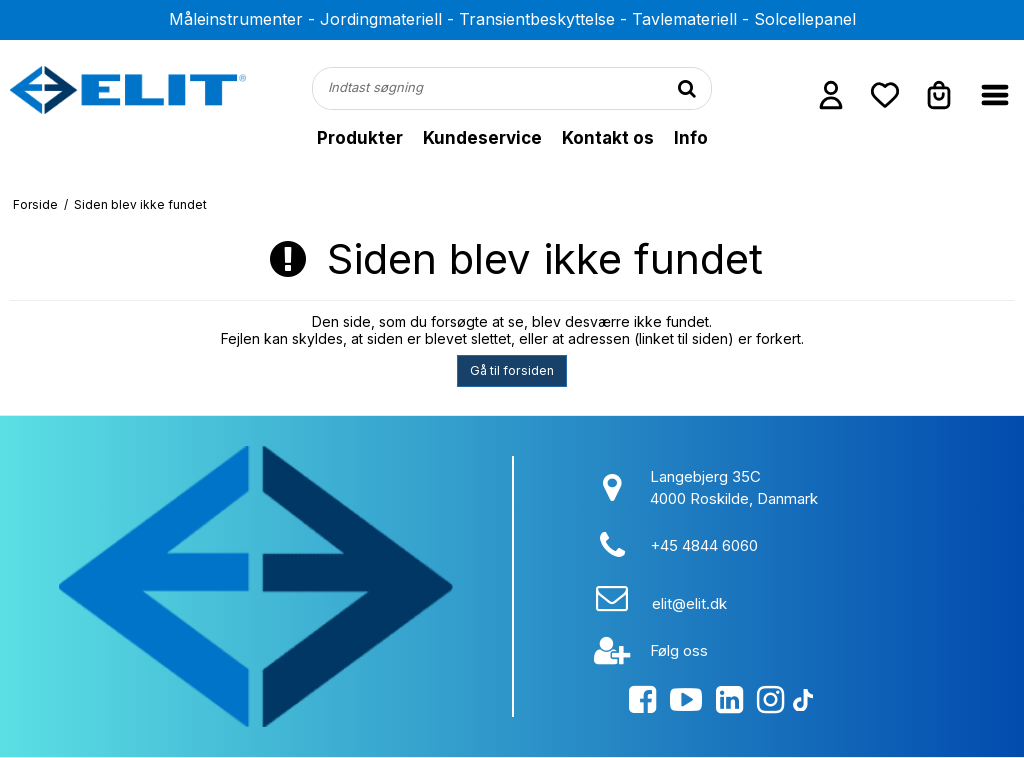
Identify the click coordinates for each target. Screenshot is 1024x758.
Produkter (360, 138)
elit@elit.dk (689, 603)
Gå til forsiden (512, 370)
